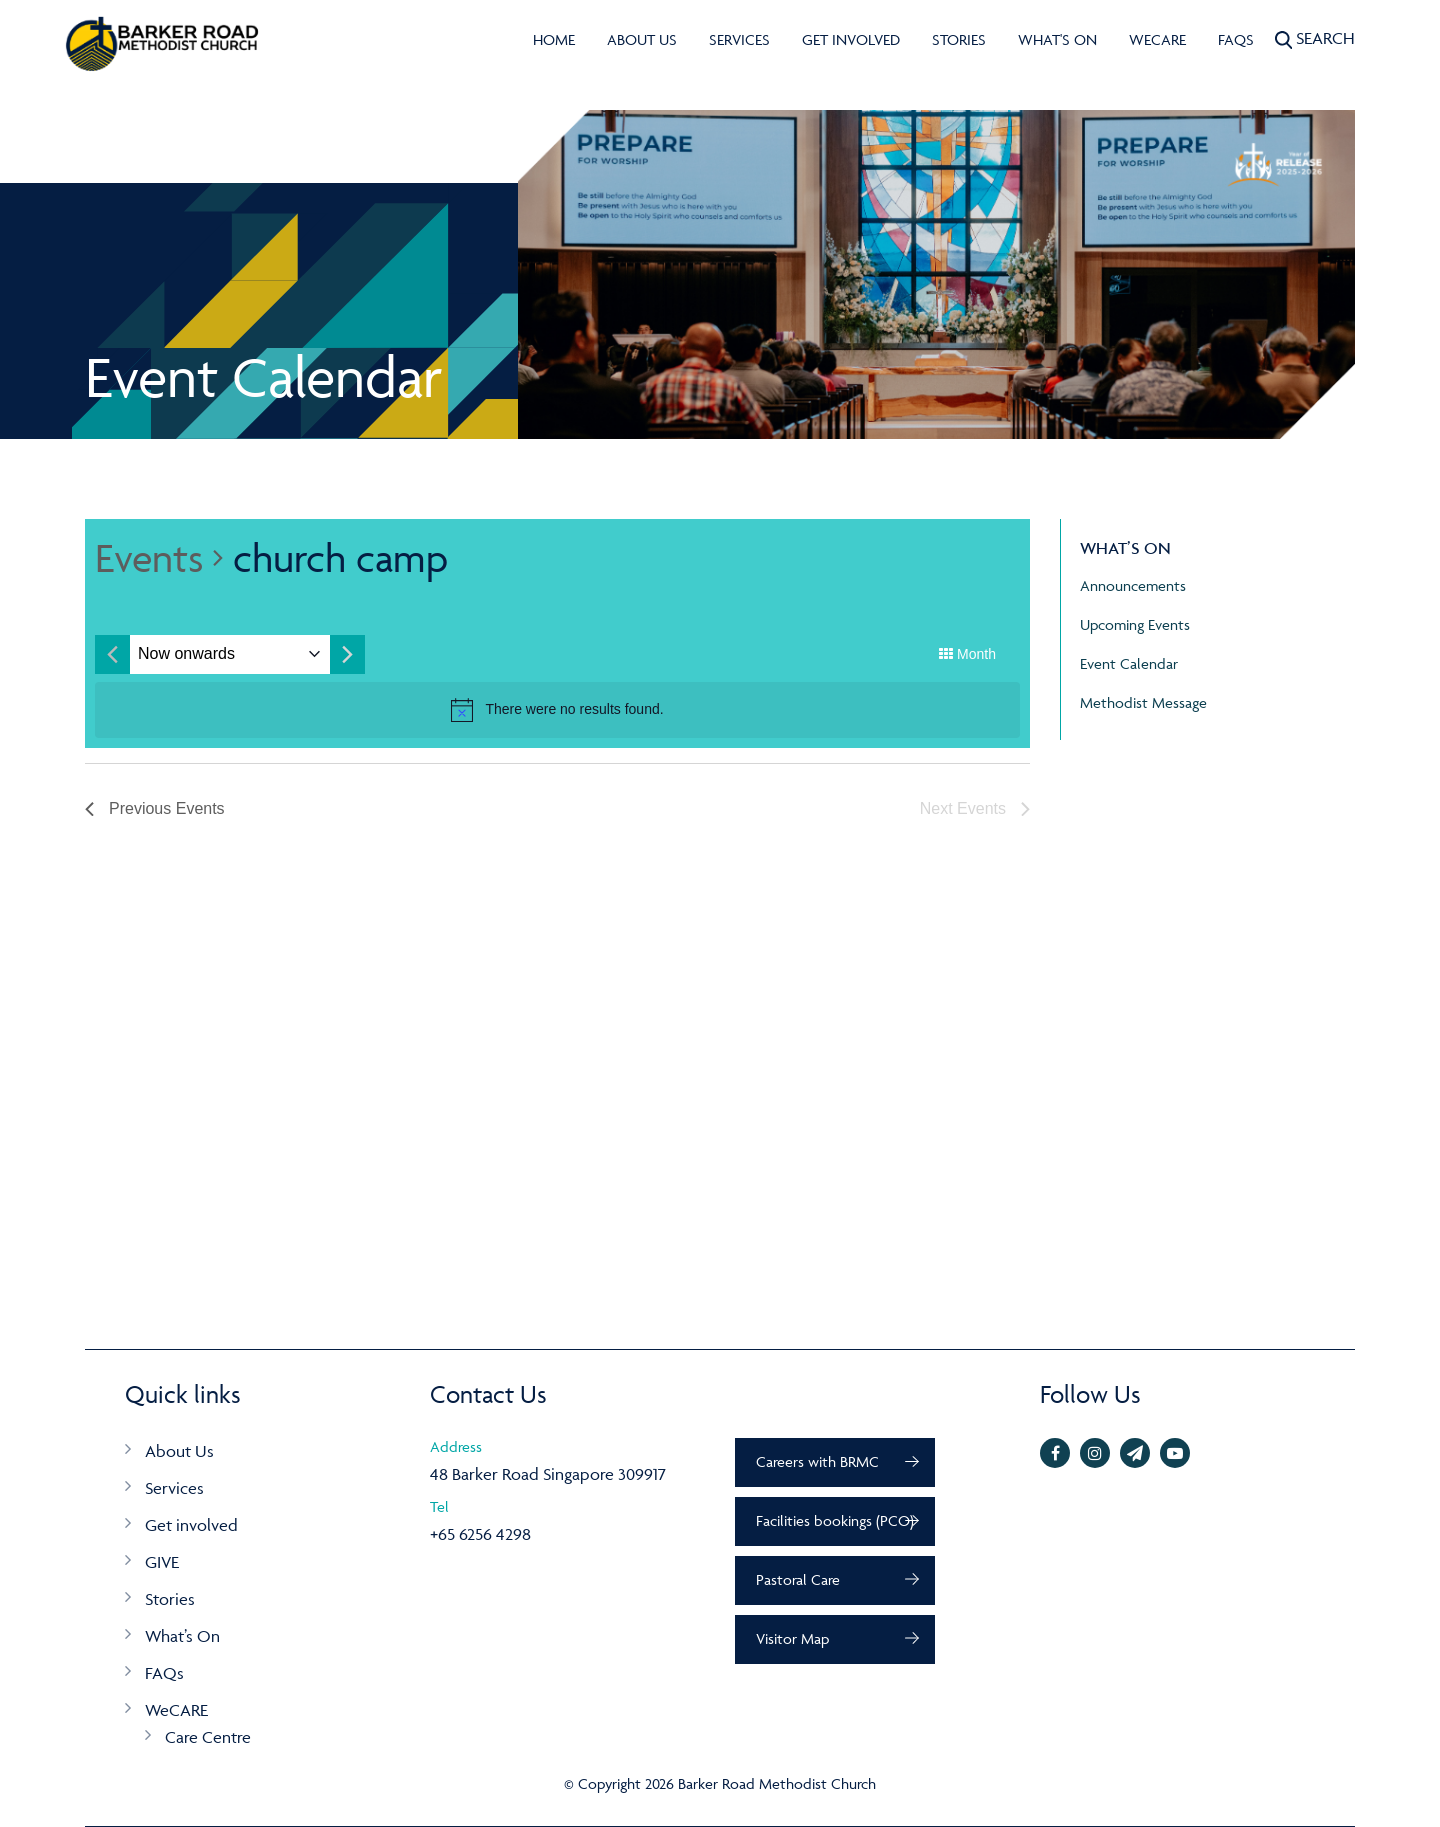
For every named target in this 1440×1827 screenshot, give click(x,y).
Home (554, 39)
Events (149, 557)
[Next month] (347, 654)
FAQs (1236, 39)
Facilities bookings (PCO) (835, 1520)
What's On (1057, 39)
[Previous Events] (155, 809)
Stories (959, 39)
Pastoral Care (798, 1579)
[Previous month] (112, 654)
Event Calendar (1129, 663)
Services (739, 39)
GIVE (162, 1562)
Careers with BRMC (817, 1461)
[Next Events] (975, 809)
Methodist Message (1143, 702)
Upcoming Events (1135, 624)
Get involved (851, 39)
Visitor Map (792, 1638)
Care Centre (208, 1737)
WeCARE (1157, 39)
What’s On (182, 1636)
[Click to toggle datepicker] (186, 654)
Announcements (1133, 585)
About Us (642, 39)
